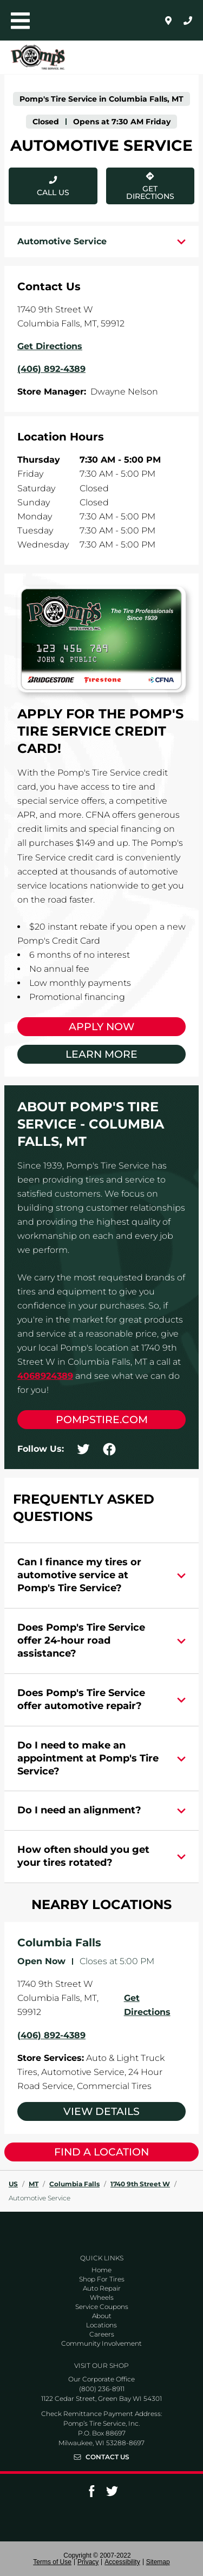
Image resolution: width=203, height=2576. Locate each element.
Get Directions (140, 184)
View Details (101, 2111)
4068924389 (45, 1376)
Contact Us (107, 2457)
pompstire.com (102, 1419)
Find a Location (101, 2152)
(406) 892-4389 (51, 2035)
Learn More (101, 1054)
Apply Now (101, 1026)
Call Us (53, 192)
